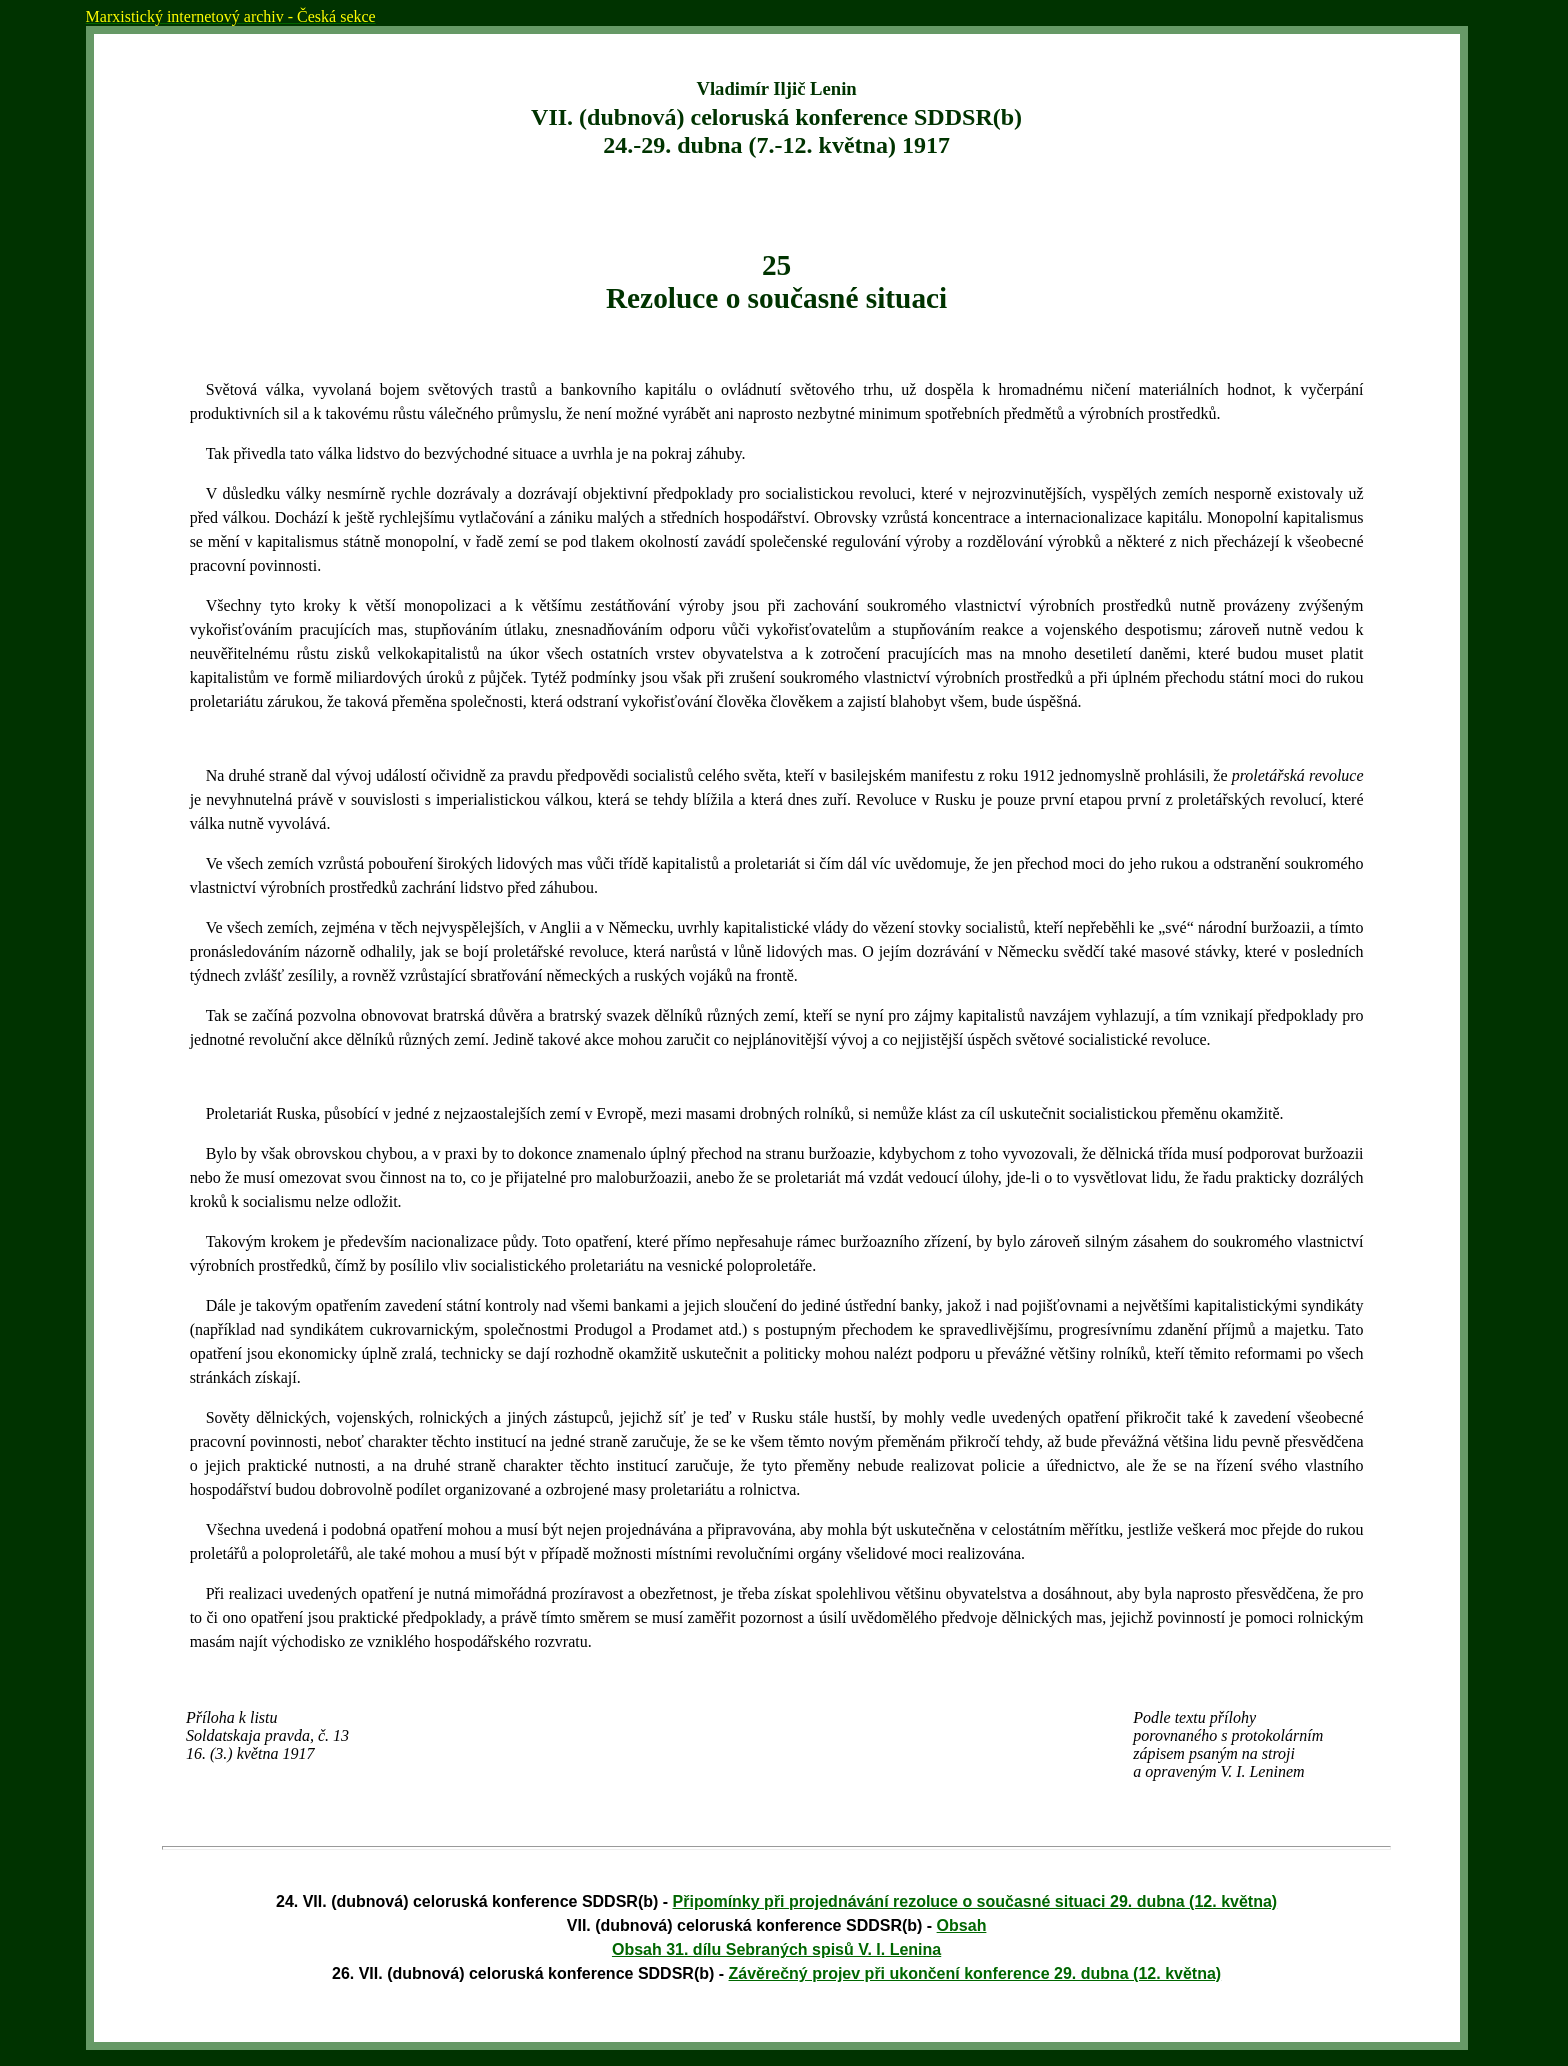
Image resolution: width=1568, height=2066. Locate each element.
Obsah (962, 1925)
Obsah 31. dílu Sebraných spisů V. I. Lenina (776, 1949)
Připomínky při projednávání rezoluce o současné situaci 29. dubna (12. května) (975, 1901)
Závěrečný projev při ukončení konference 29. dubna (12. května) (975, 1973)
